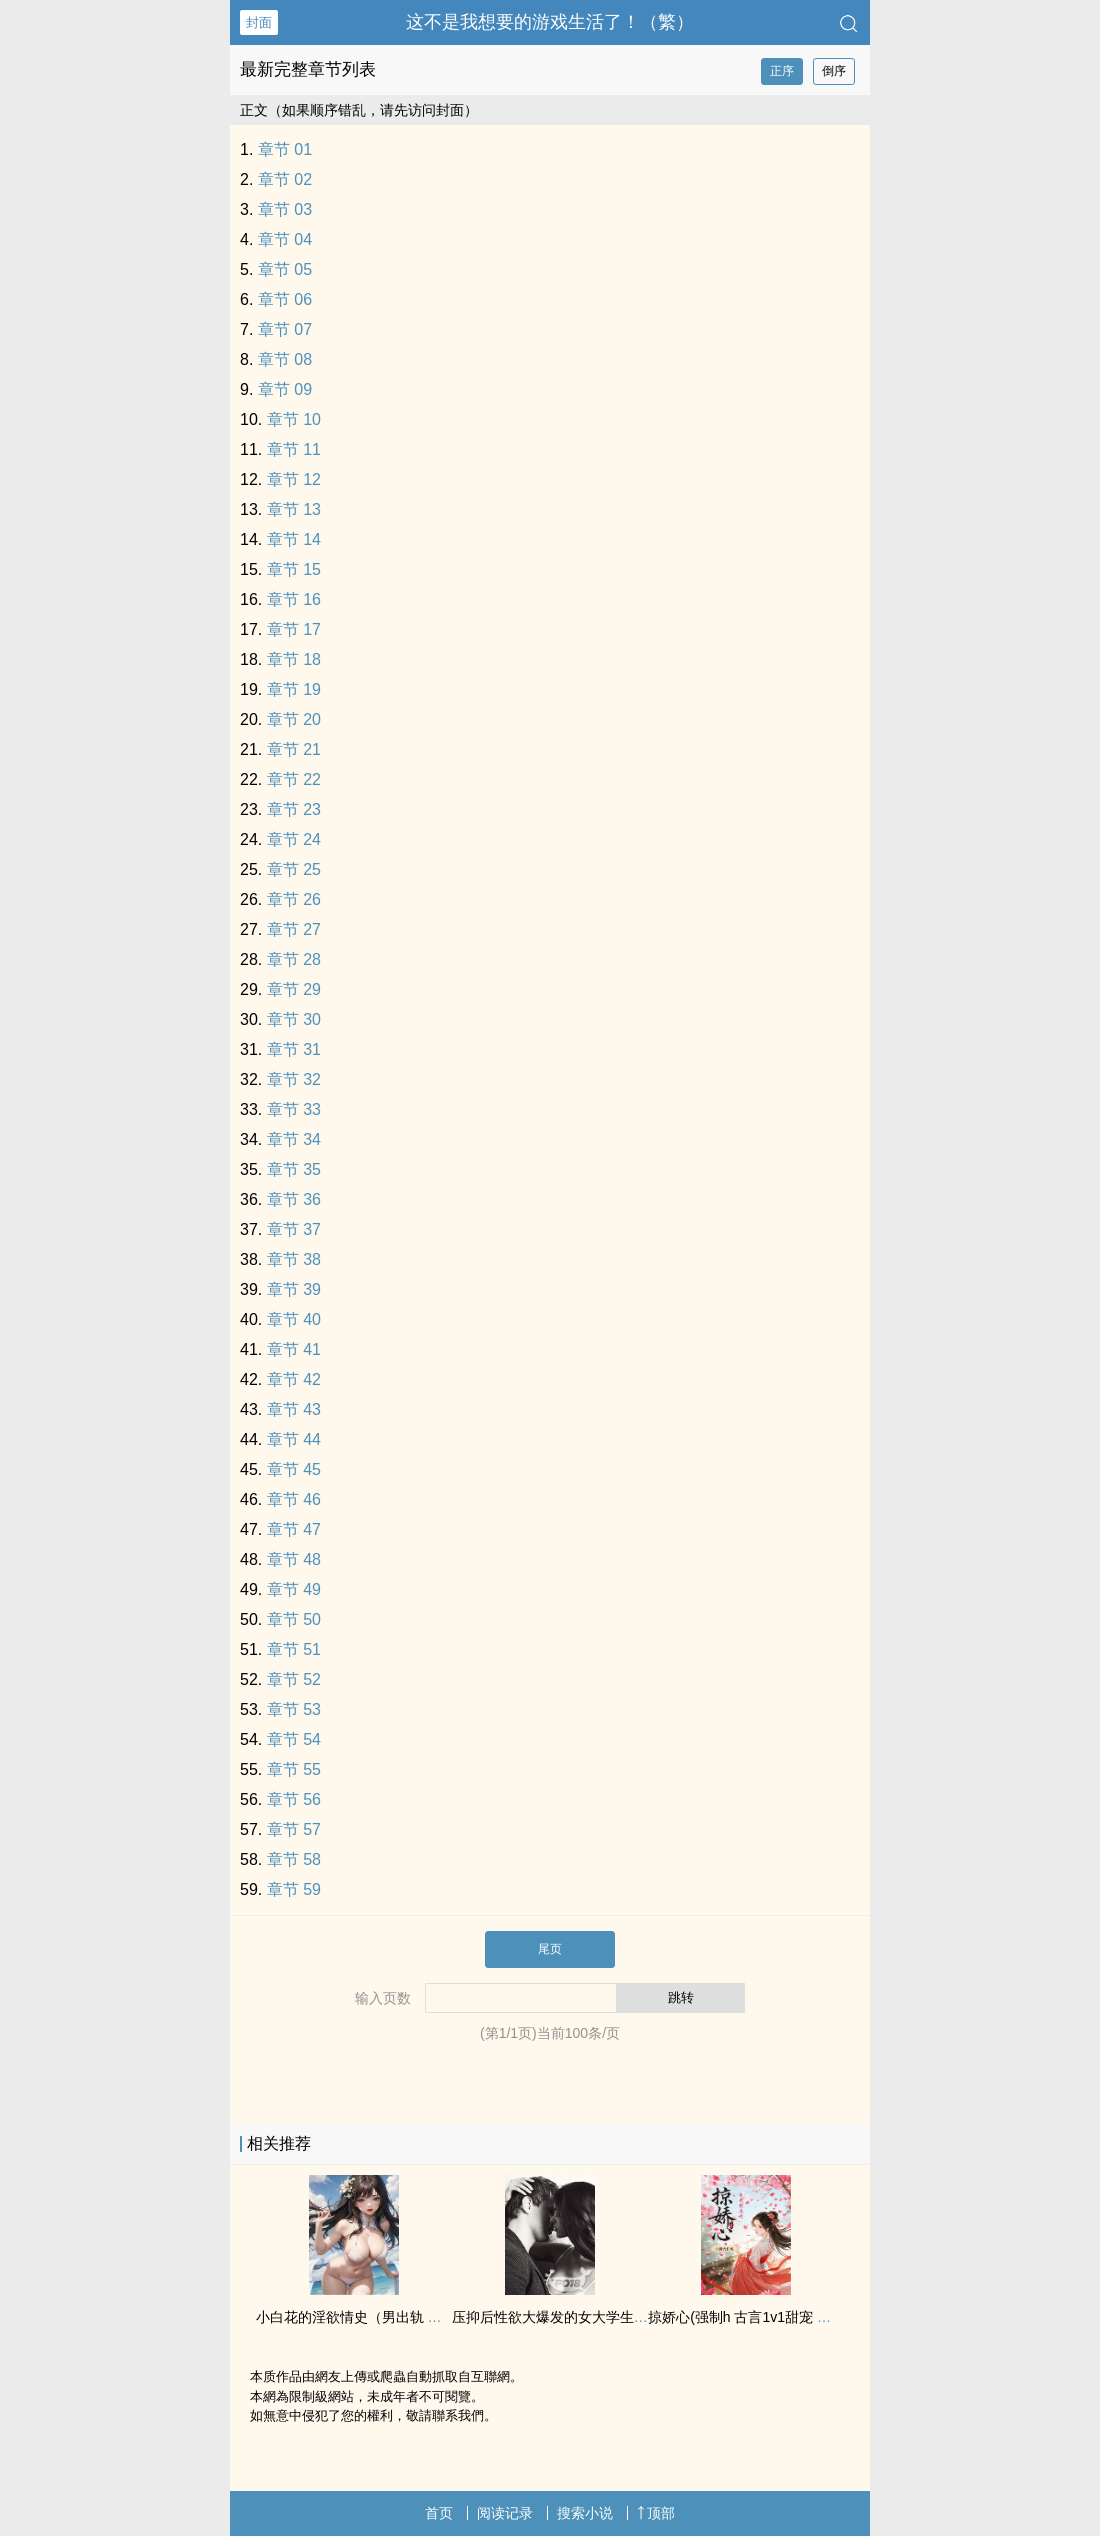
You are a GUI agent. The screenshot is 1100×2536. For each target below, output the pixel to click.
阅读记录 (505, 2513)
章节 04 (285, 239)
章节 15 (294, 569)
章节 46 (294, 1499)
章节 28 (294, 959)
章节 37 (294, 1229)
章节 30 (294, 1019)
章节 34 (294, 1139)
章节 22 (294, 779)
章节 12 (294, 479)
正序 (782, 71)
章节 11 (294, 449)
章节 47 (294, 1529)
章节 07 (285, 329)
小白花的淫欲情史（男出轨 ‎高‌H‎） (361, 2317)
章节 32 (294, 1079)
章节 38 (294, 1259)
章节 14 (294, 539)
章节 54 (294, 1739)
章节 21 (294, 749)
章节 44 (294, 1439)
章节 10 (294, 419)
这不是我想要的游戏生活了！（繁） (550, 22)
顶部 (656, 2513)
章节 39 (294, 1289)
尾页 (550, 1949)
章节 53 (294, 1709)
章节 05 (285, 269)
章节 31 (294, 1049)
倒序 (834, 71)
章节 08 (285, 359)
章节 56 (294, 1799)
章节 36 (294, 1199)
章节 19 (294, 689)
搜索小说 (585, 2513)
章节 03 (285, 209)
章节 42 (294, 1379)
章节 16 (294, 599)
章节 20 (294, 719)
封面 (259, 22)
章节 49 (294, 1589)
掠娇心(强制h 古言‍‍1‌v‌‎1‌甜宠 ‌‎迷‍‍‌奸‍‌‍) (748, 2317)
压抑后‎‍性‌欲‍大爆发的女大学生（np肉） (572, 2317)
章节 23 (294, 809)
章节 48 (294, 1559)
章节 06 (285, 299)
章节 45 (294, 1469)
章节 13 (294, 509)
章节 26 (294, 899)
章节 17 (294, 629)
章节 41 (294, 1349)
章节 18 (294, 659)
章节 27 (294, 929)
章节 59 (294, 1889)
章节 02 (285, 179)
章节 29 (294, 989)
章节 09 (285, 389)
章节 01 (285, 149)
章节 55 (294, 1769)
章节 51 (294, 1649)
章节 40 (294, 1319)
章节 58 (294, 1859)
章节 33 (294, 1109)
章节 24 (294, 839)
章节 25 (294, 869)
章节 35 (294, 1169)
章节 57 (294, 1829)
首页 (439, 2513)
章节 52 (294, 1679)
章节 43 (294, 1409)
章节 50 (294, 1619)
